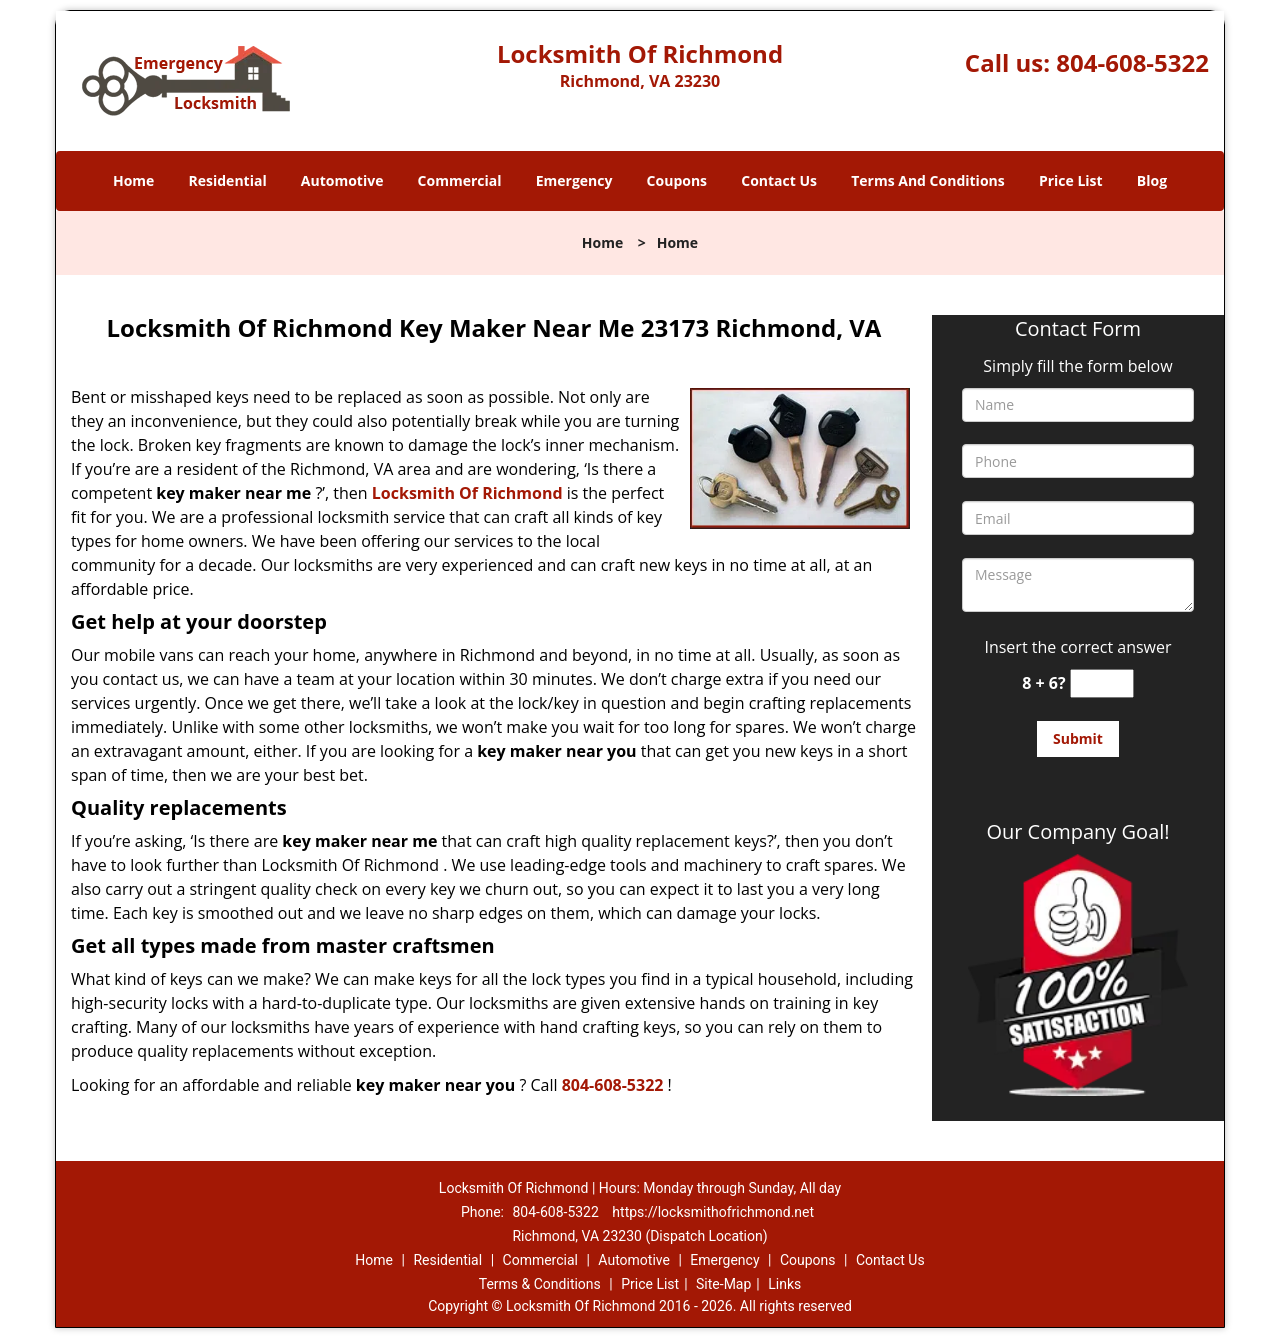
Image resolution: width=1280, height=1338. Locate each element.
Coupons (677, 180)
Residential (228, 180)
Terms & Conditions (540, 1284)
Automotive (342, 180)
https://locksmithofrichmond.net (713, 1212)
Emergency (574, 180)
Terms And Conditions (928, 180)
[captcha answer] (1102, 683)
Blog (1152, 180)
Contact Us (779, 180)
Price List (1071, 180)
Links (784, 1284)
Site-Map (723, 1284)
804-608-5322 (1132, 62)
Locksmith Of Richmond (467, 493)
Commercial (460, 180)
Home (133, 180)
